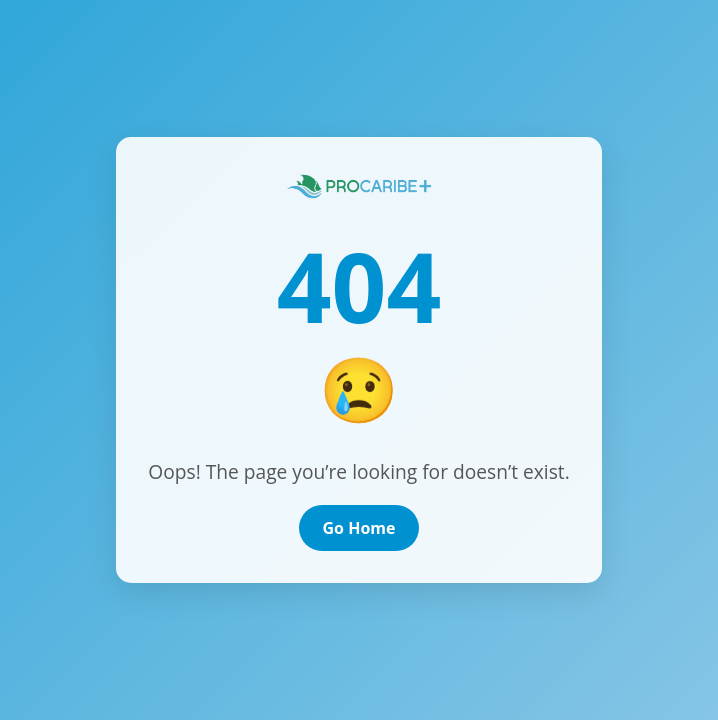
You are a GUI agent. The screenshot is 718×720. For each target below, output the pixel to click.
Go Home (359, 528)
